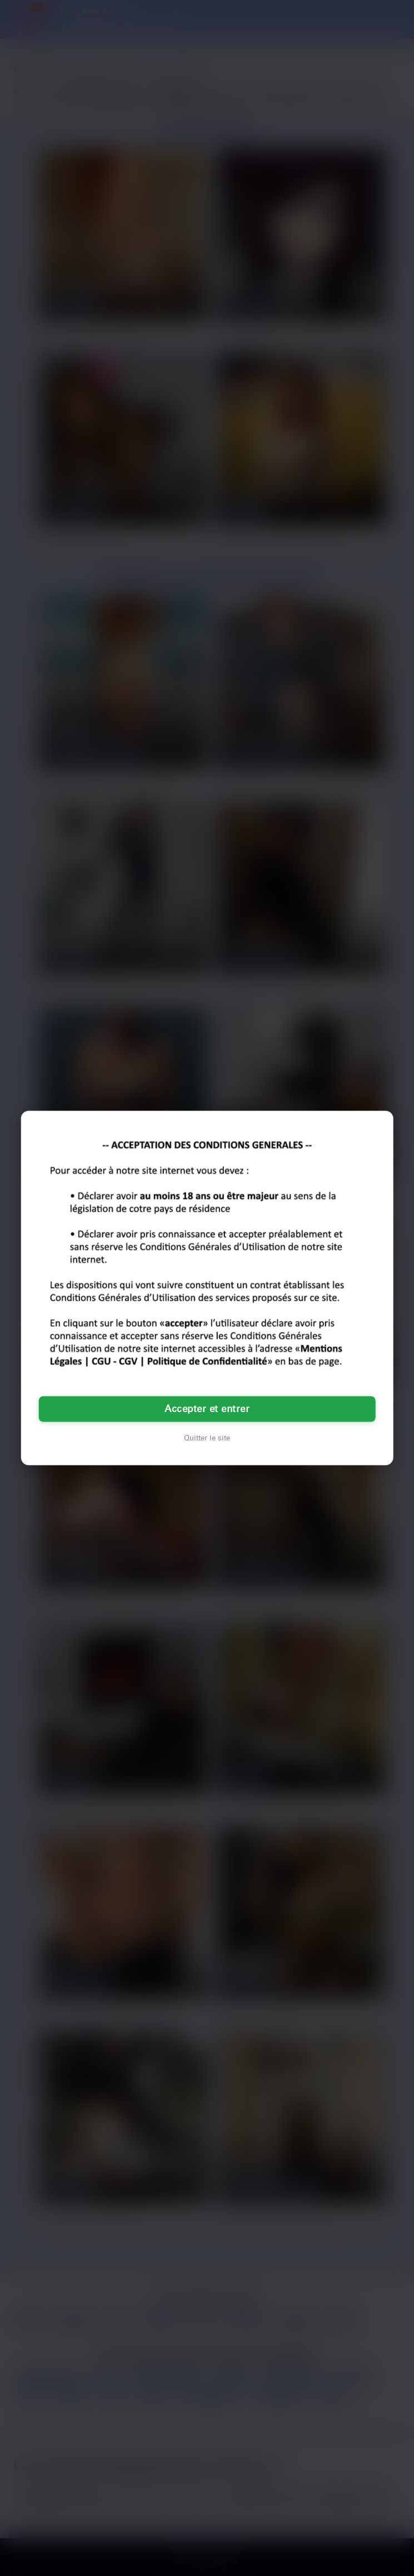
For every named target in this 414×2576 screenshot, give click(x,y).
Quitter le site (207, 1438)
